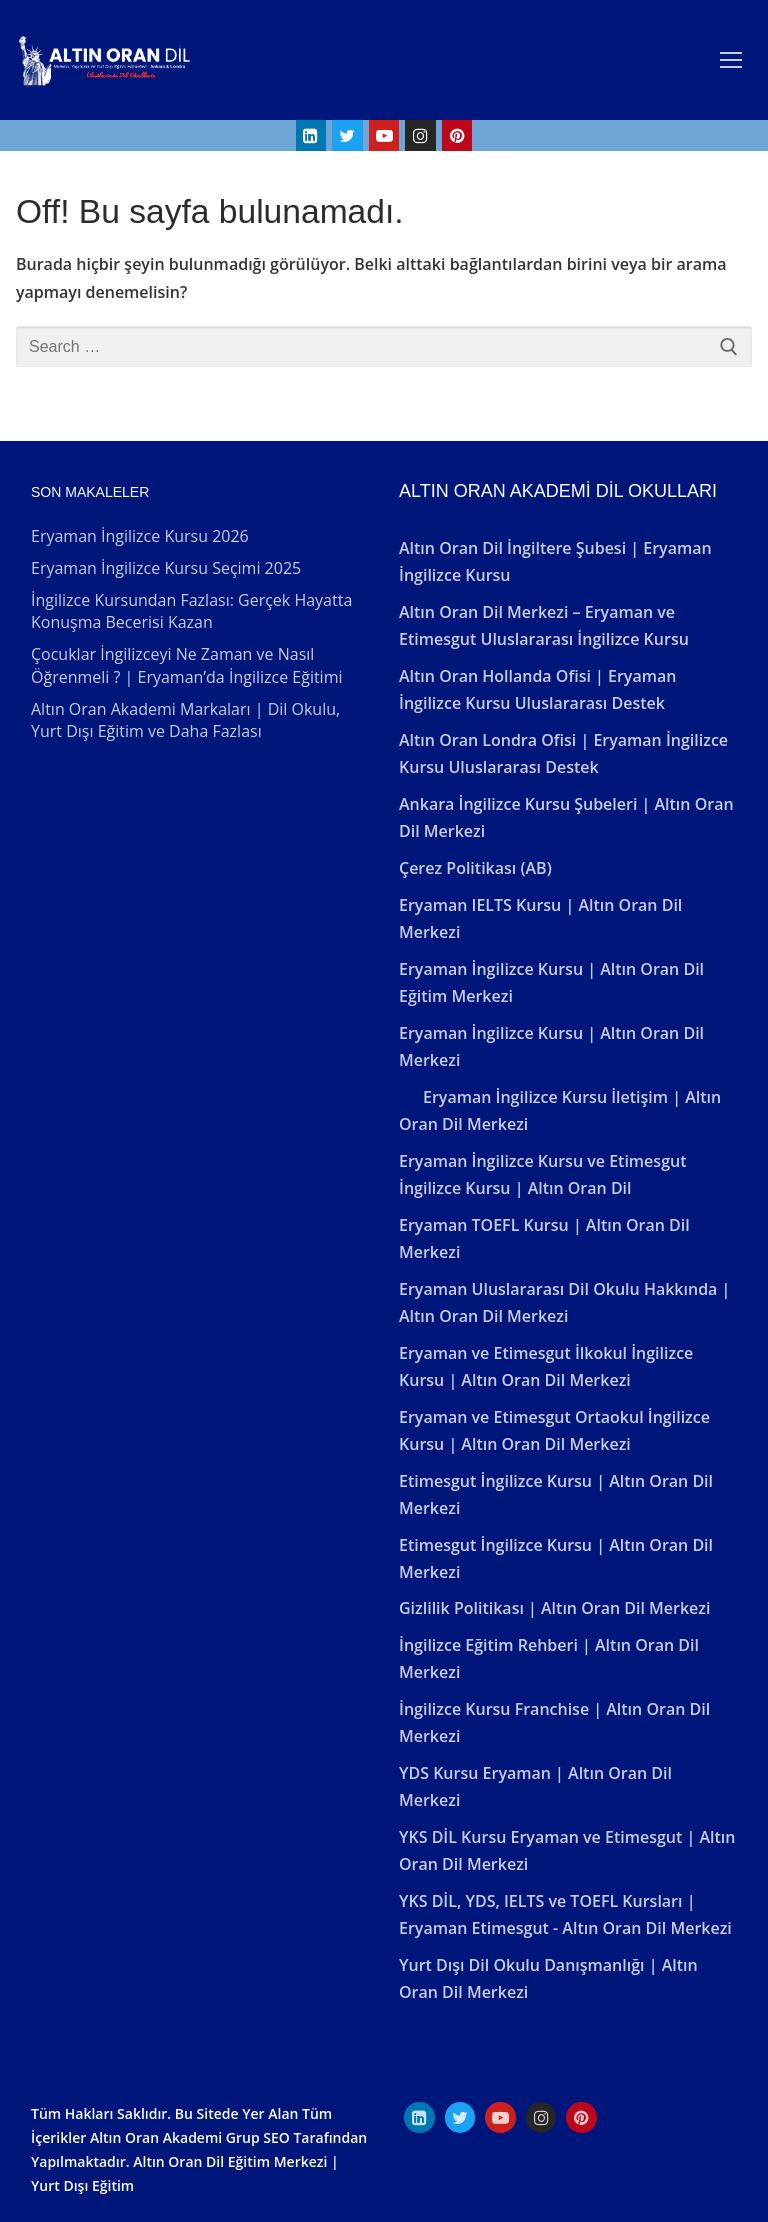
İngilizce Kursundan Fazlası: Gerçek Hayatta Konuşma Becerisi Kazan (191, 611)
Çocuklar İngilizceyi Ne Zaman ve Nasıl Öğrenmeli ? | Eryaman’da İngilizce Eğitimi (187, 665)
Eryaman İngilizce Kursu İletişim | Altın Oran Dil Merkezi (560, 1110)
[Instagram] (420, 135)
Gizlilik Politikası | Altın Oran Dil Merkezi (554, 1608)
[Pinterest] (457, 135)
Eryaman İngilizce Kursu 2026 (140, 536)
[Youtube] (384, 135)
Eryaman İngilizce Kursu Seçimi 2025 (166, 568)
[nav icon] (731, 60)
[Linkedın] (419, 2117)
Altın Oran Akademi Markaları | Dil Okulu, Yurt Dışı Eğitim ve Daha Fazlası (185, 720)
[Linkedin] (311, 135)
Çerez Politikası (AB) (475, 868)
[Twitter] (347, 135)
